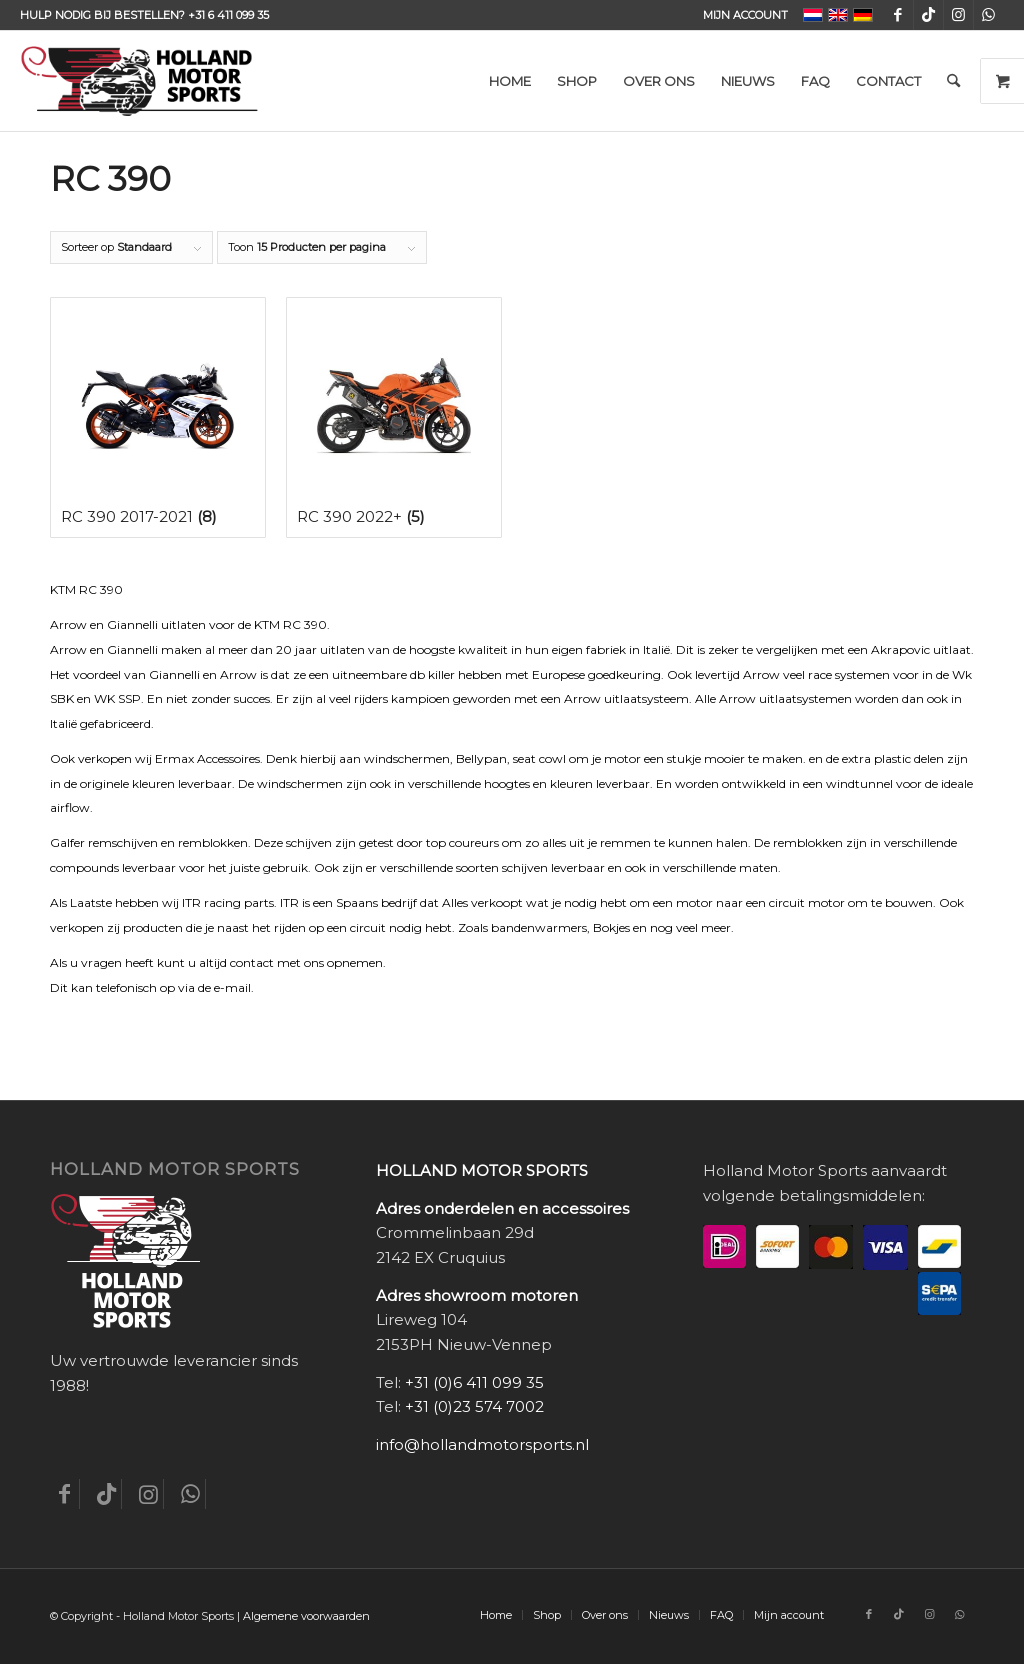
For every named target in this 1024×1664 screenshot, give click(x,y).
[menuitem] (740, 15)
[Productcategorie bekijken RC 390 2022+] (394, 417)
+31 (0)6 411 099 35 (474, 1382)
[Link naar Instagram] (958, 15)
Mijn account (745, 15)
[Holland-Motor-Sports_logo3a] (139, 81)
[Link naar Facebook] (898, 15)
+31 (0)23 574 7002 (474, 1406)
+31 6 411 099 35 (228, 15)
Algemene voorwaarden (306, 1616)
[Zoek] (953, 81)
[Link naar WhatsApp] (989, 15)
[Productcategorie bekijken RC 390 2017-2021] (158, 417)
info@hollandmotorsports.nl (482, 1444)
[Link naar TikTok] (928, 15)
